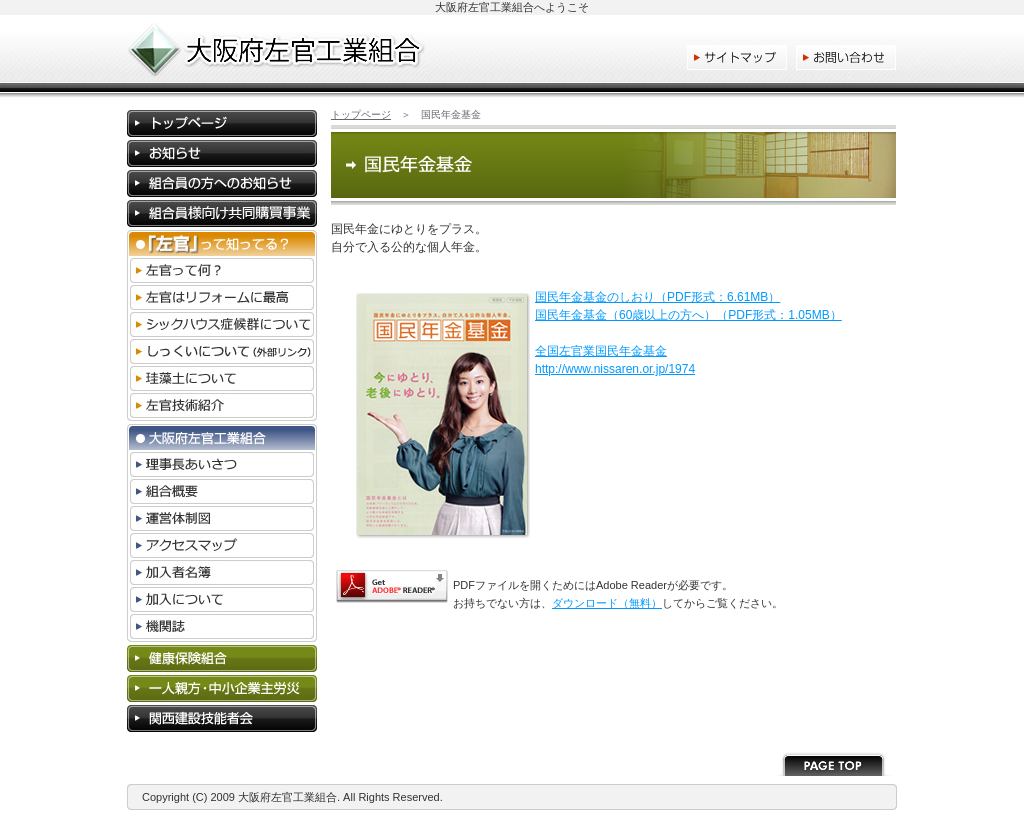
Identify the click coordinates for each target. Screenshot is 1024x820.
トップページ (361, 114)
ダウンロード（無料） (607, 603)
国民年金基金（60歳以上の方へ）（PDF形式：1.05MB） (688, 315)
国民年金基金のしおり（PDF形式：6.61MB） (657, 297)
